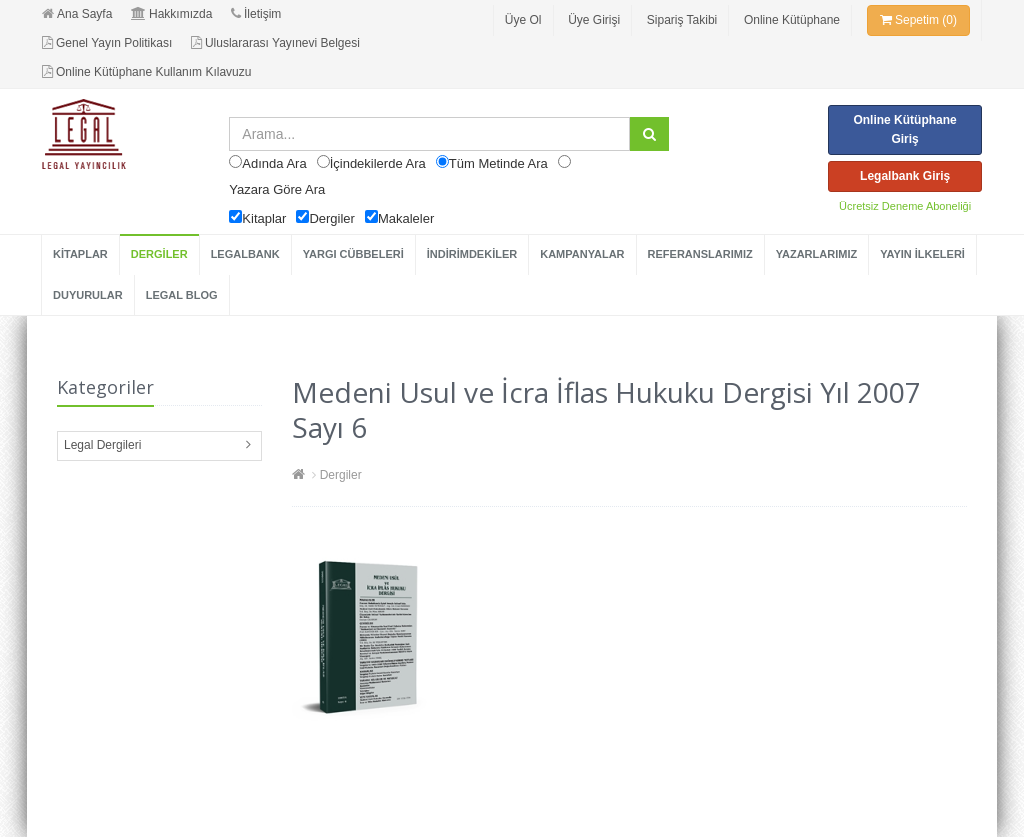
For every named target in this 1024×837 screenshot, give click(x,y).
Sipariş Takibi (682, 20)
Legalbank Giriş (905, 176)
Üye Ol (523, 20)
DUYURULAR (88, 295)
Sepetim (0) (918, 20)
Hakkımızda (171, 14)
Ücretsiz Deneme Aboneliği (905, 206)
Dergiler (332, 218)
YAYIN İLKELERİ (922, 254)
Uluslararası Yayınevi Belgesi (275, 43)
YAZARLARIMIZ (816, 254)
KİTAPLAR (80, 254)
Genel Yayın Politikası (107, 43)
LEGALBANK (245, 254)
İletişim (256, 14)
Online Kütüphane (792, 20)
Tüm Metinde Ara (498, 163)
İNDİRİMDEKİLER (472, 254)
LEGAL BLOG (182, 295)
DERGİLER (159, 254)
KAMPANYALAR (582, 254)
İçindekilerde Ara (378, 163)
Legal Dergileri (102, 445)
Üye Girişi (594, 20)
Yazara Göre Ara (277, 189)
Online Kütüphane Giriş (904, 129)
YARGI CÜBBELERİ (353, 254)
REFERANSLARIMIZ (700, 254)
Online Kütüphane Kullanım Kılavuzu (146, 72)
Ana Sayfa (77, 14)
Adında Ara (274, 163)
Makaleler (406, 218)
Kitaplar (264, 218)
